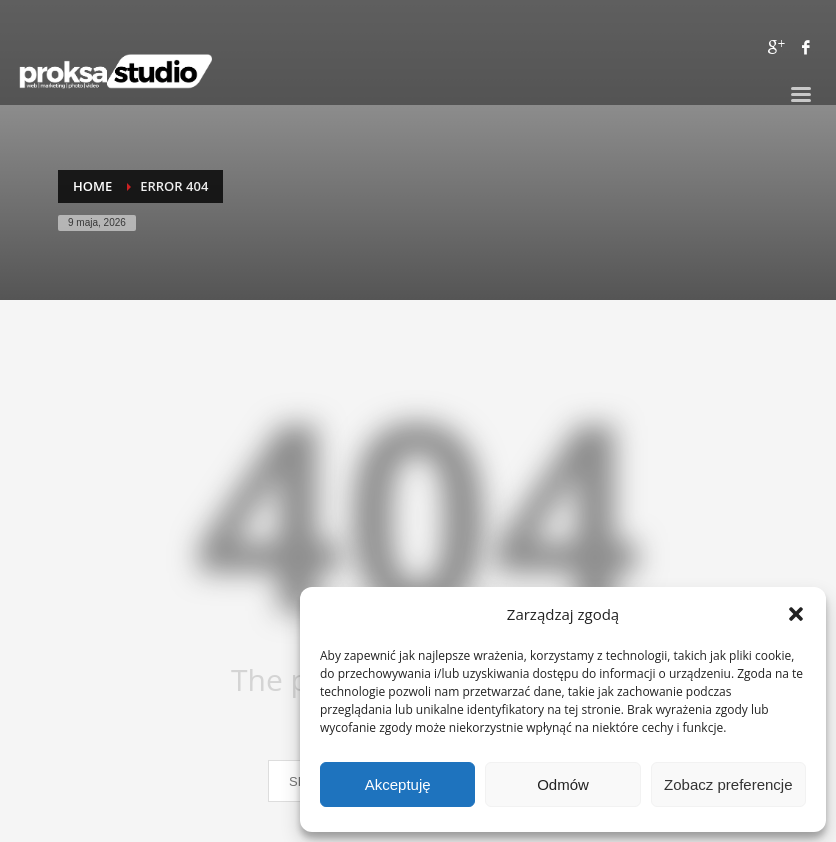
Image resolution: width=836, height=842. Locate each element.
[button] (796, 614)
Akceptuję (398, 784)
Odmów (563, 784)
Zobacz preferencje (728, 784)
